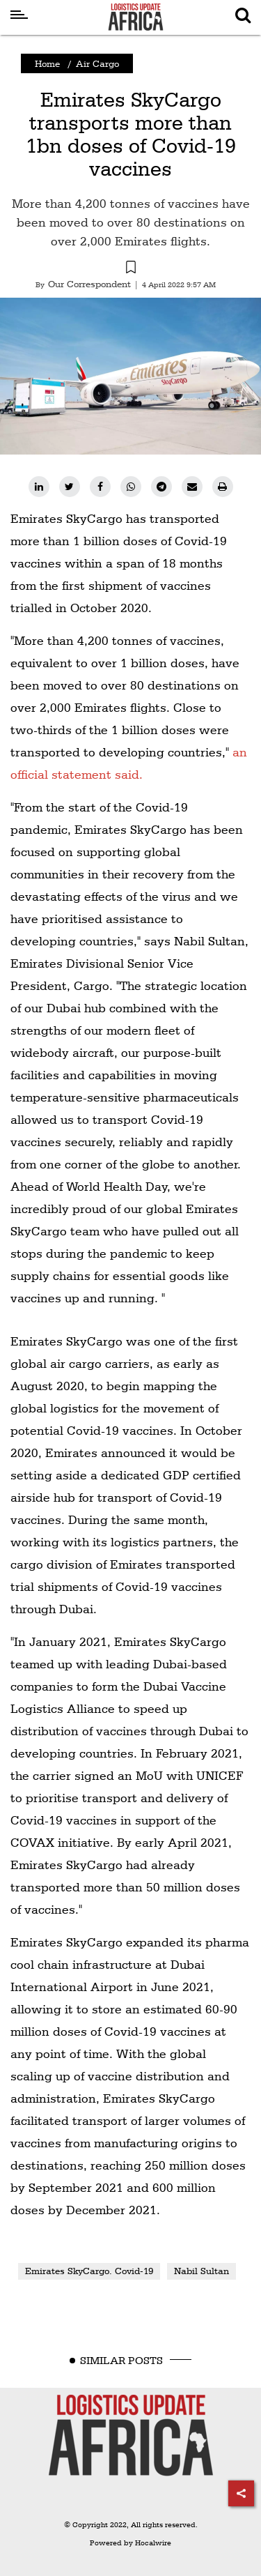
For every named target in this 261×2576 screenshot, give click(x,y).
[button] (130, 269)
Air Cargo (97, 63)
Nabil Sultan (201, 2270)
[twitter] (69, 486)
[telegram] (161, 486)
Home (47, 63)
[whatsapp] (130, 486)
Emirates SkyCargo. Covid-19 (89, 2270)
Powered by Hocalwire (130, 2542)
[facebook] (100, 486)
